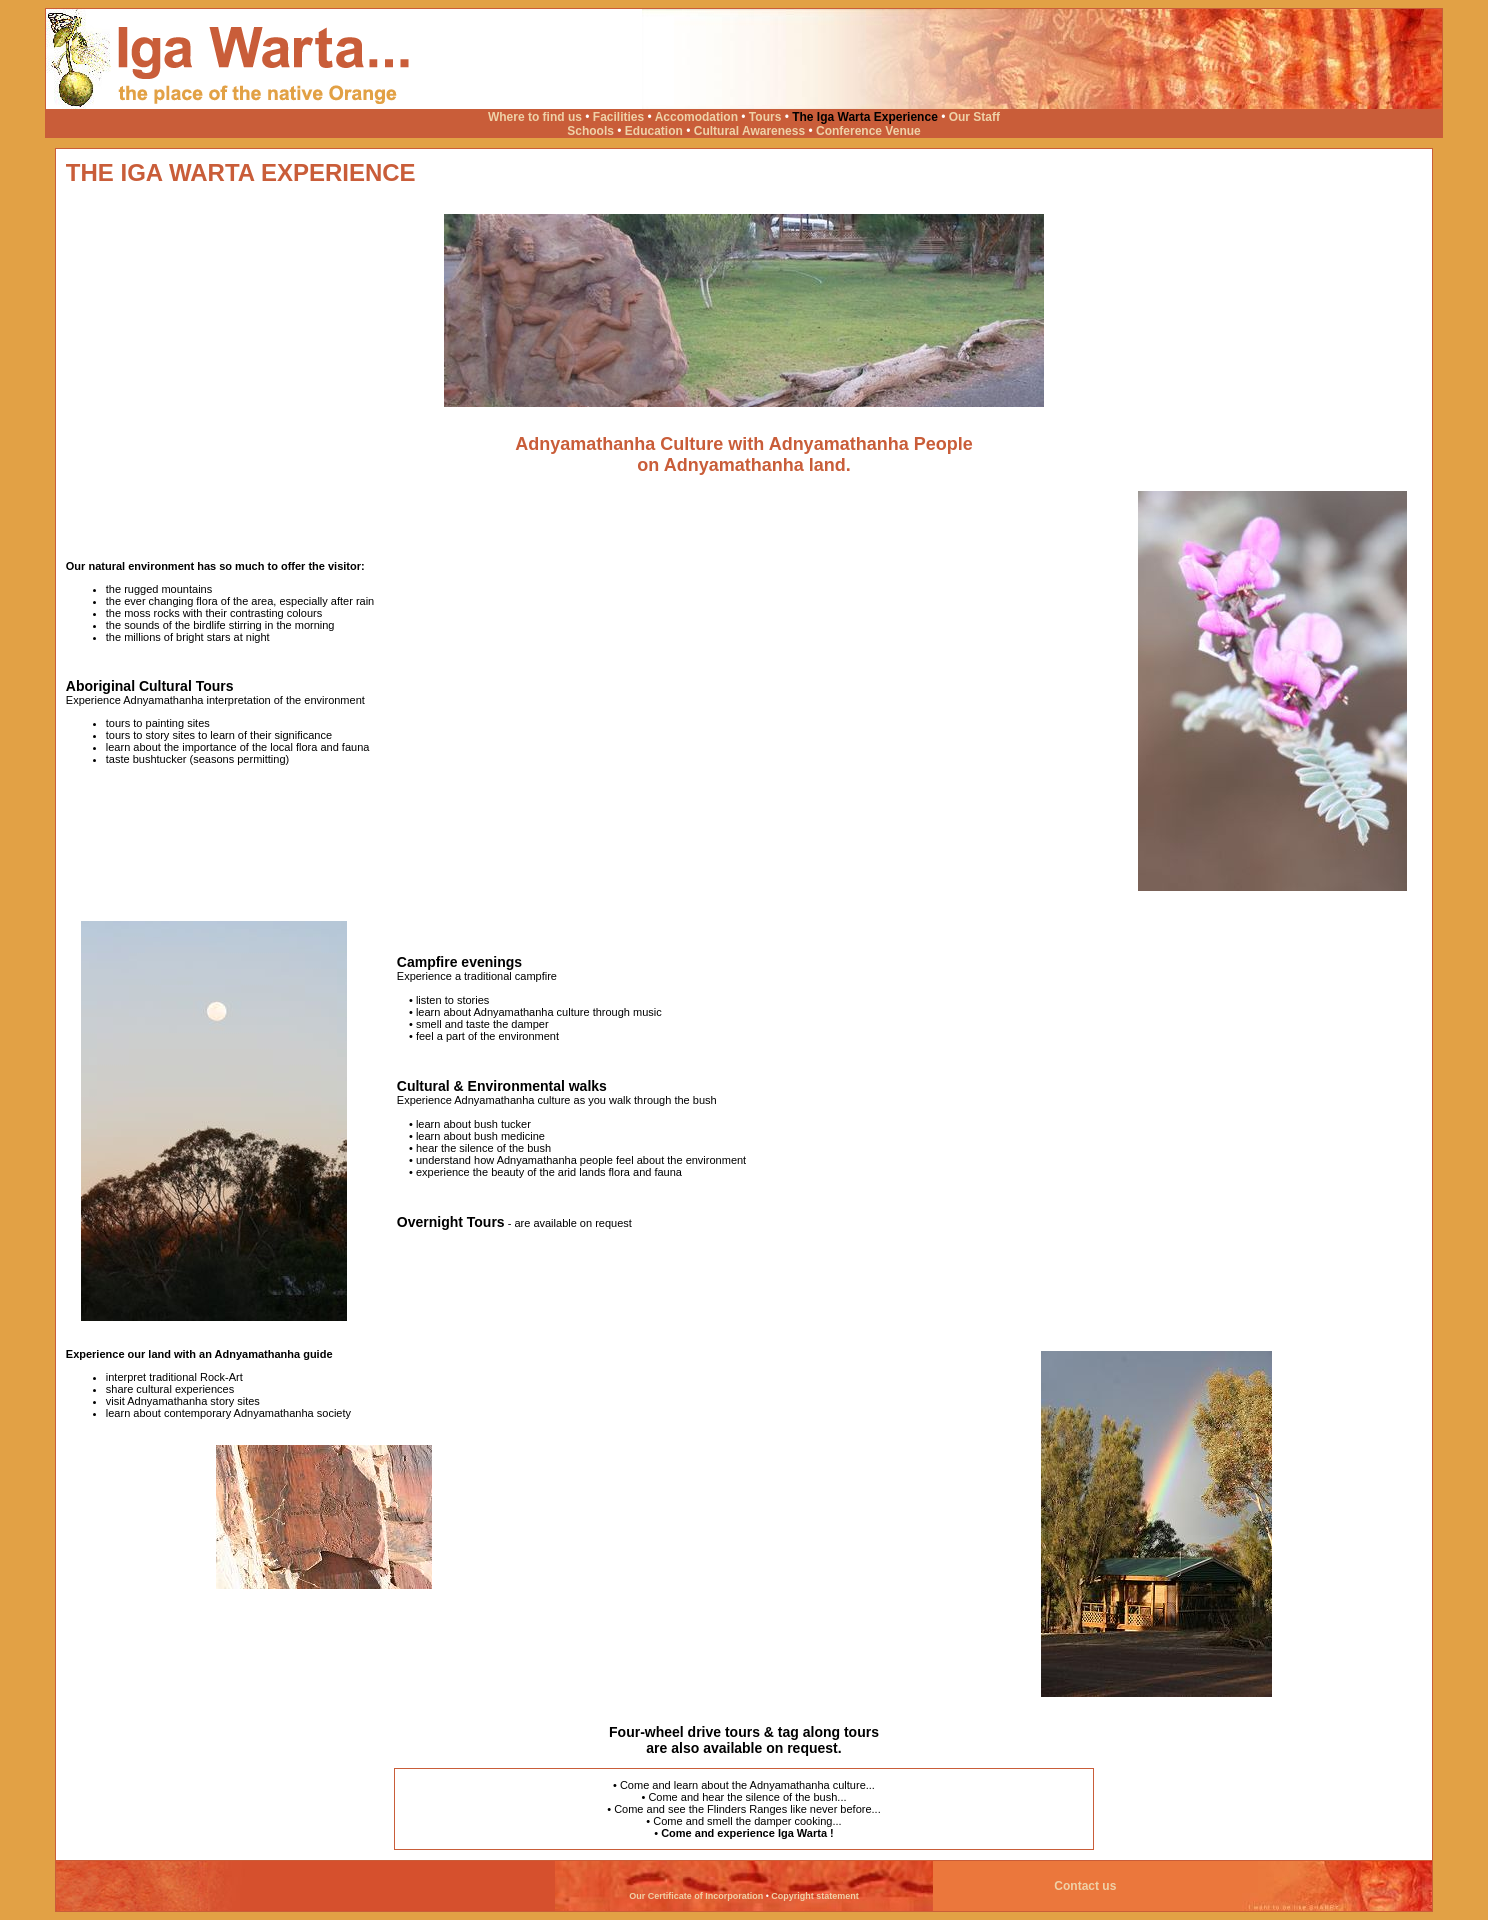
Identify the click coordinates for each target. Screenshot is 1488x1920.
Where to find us (535, 117)
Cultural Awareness (749, 131)
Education (654, 131)
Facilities (618, 117)
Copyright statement (815, 1896)
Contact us (1088, 1886)
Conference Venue (868, 131)
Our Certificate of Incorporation (696, 1896)
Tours (765, 117)
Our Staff (974, 117)
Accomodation (696, 117)
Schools (590, 131)
